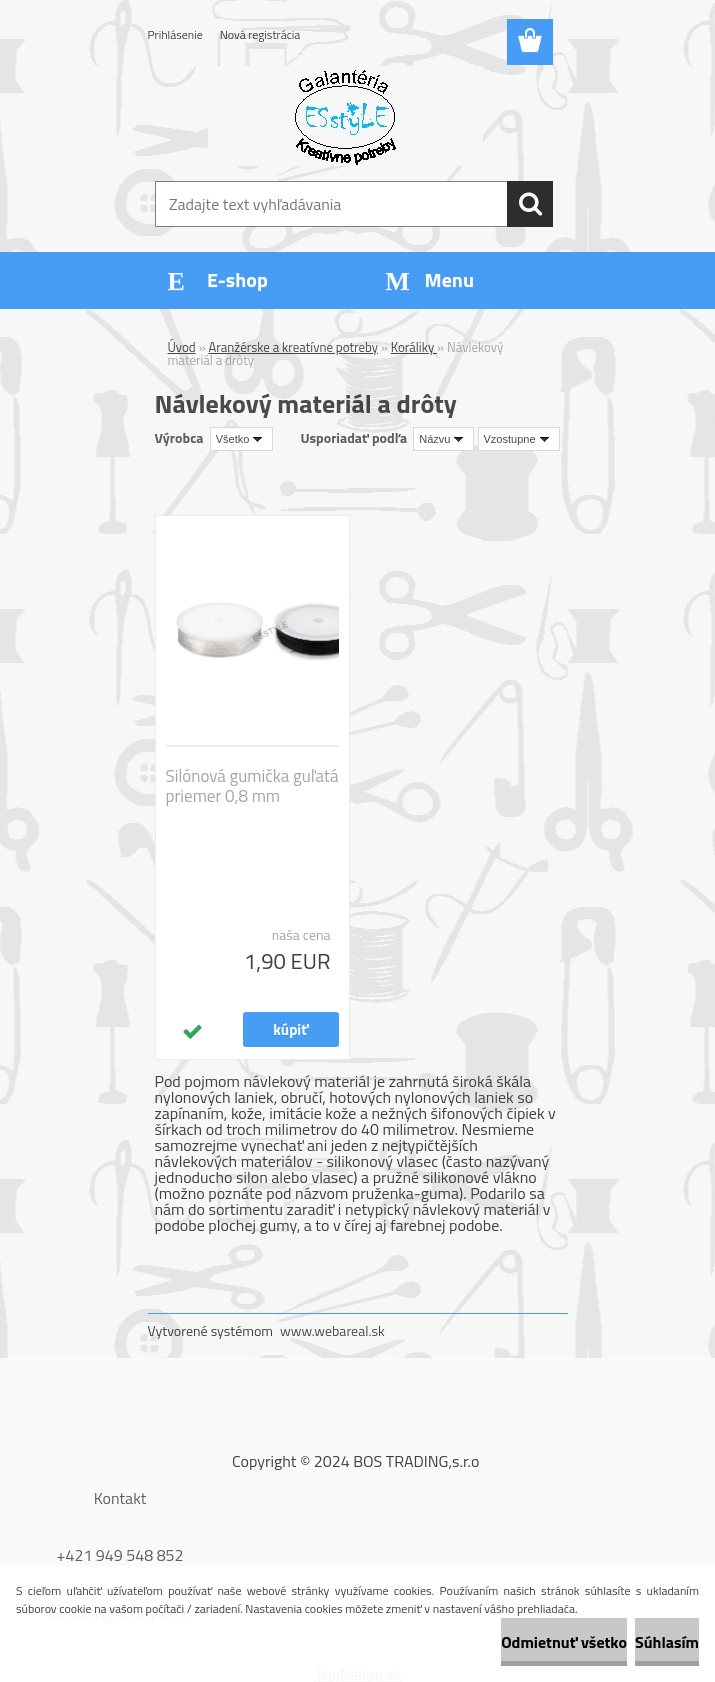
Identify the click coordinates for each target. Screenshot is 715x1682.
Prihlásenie (175, 34)
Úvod (182, 347)
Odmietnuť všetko (564, 1642)
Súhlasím (667, 1642)
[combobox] (443, 439)
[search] (530, 204)
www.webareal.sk (332, 1330)
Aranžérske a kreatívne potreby (293, 347)
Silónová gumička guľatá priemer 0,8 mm (252, 786)
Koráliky (414, 347)
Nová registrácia (260, 34)
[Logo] (345, 116)
